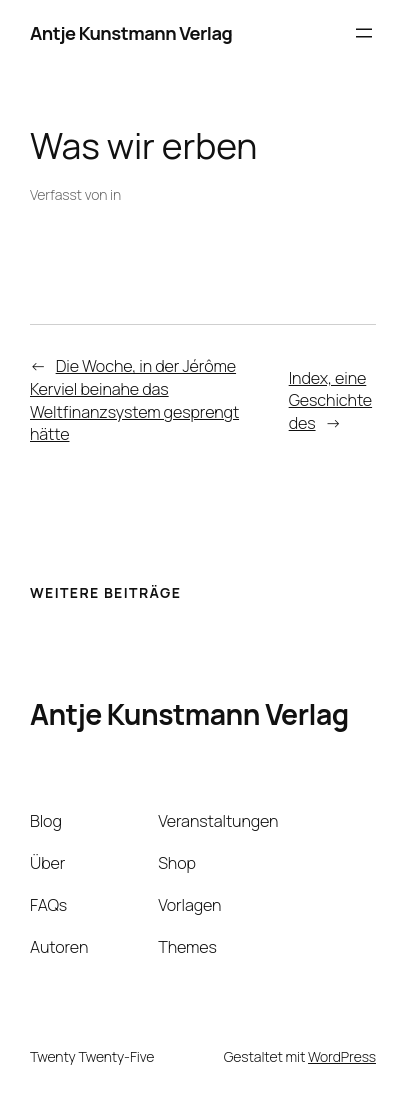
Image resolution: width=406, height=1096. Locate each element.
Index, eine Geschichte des (330, 400)
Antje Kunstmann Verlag (131, 32)
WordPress (342, 1056)
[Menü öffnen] (364, 33)
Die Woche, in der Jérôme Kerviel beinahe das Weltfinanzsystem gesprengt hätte (134, 400)
